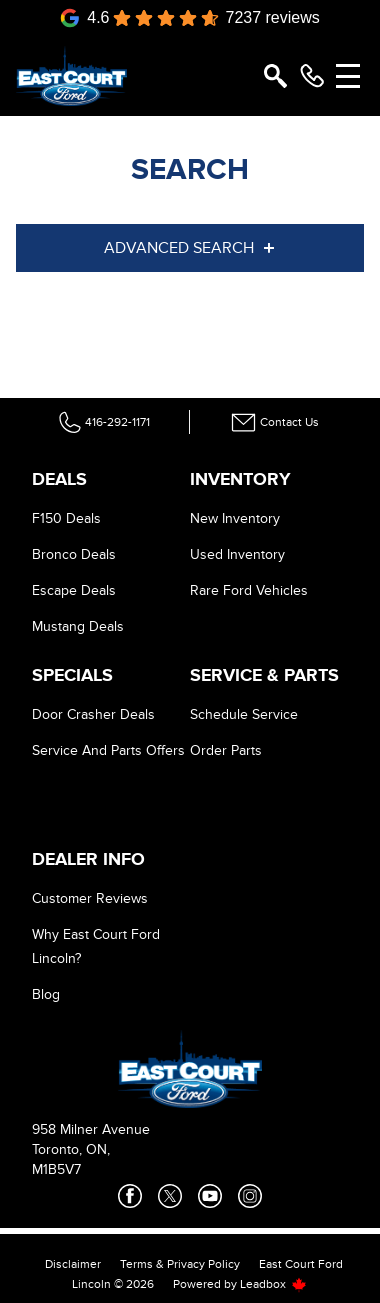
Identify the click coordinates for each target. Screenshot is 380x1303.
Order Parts (226, 750)
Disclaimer (73, 1264)
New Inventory (235, 518)
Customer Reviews (90, 898)
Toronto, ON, (71, 1149)
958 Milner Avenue (91, 1129)
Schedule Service (244, 714)
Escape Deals (74, 590)
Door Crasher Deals (93, 714)
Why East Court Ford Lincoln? (96, 946)
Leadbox (273, 1284)
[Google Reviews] (190, 18)
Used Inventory (237, 554)
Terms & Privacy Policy (180, 1264)
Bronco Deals (74, 554)
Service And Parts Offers (108, 750)
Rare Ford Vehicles (249, 590)
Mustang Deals (78, 626)
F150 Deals (66, 518)
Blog (46, 994)
